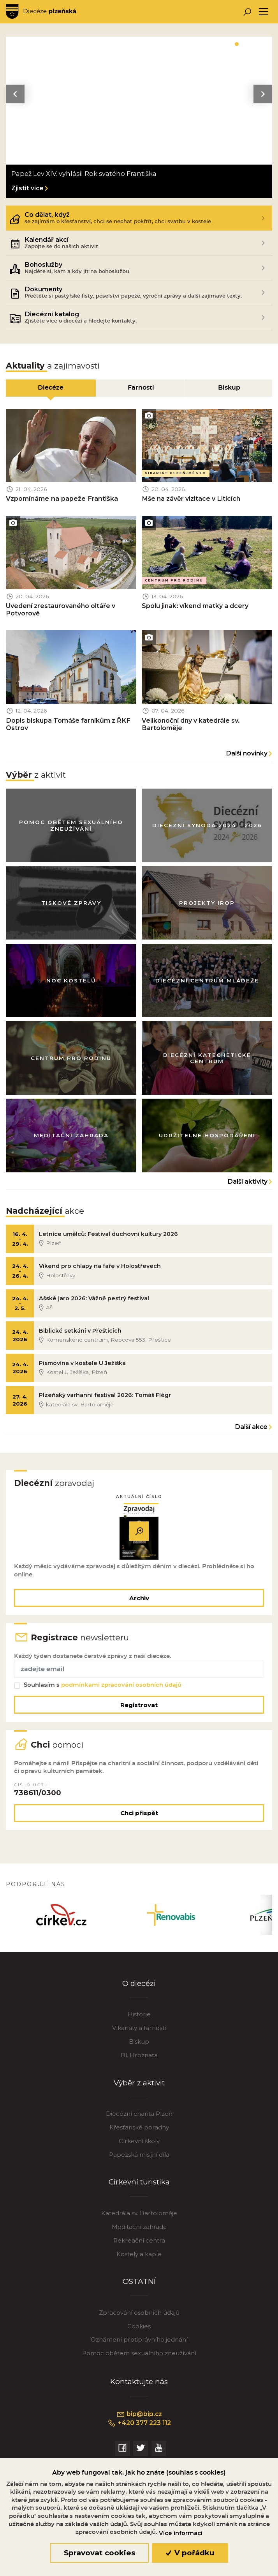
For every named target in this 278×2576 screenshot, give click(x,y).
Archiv (139, 1598)
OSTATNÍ (139, 2281)
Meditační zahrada (139, 2227)
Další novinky (246, 753)
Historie (139, 2014)
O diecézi (139, 1983)
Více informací (180, 2533)
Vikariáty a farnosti (139, 2028)
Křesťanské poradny (139, 2127)
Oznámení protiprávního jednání (139, 2340)
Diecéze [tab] (50, 388)
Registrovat (139, 1705)
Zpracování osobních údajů (139, 2313)
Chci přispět (139, 1813)
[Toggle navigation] (263, 12)
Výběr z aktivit (139, 2083)
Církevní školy (139, 2141)
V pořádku (190, 2552)
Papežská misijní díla (139, 2155)
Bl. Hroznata (139, 2055)
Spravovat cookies (99, 2552)
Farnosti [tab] (141, 388)
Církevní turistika (139, 2182)
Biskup (139, 2042)
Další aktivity (247, 1181)
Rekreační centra (139, 2240)
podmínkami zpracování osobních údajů (121, 1685)
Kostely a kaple (139, 2254)
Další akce (251, 1427)
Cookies (139, 2326)
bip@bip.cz (139, 2414)
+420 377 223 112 (139, 2423)
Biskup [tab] (229, 388)
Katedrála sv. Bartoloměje (139, 2213)
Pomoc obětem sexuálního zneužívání (139, 2353)
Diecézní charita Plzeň (139, 2114)
